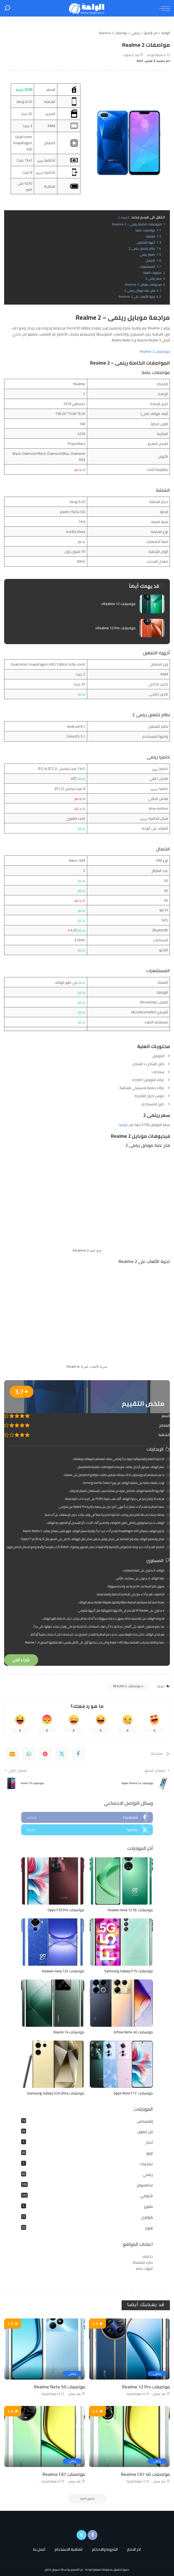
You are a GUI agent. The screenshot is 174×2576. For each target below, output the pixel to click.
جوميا (123, 1124)
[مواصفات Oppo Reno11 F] (121, 2064)
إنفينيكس (145, 2121)
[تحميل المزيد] (87, 2499)
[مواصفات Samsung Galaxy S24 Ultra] (52, 2064)
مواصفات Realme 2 (155, 351)
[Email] (12, 1754)
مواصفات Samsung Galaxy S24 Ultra (55, 2093)
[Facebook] (78, 1754)
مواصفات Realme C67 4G (145, 2474)
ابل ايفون (145, 2131)
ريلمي (148, 2174)
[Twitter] (62, 1754)
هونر (149, 2228)
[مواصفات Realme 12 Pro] (129, 2348)
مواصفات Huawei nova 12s (63, 1971)
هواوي (147, 2217)
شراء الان (21, 1660)
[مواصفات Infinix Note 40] (121, 2003)
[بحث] (7, 8)
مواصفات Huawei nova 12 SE (130, 1910)
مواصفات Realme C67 (64, 2474)
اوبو (149, 2153)
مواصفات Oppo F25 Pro (65, 1910)
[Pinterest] (45, 1754)
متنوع (148, 2206)
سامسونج (145, 2185)
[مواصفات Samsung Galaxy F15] (121, 1942)
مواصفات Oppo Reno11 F (133, 2093)
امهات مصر (144, 2268)
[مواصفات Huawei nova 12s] (52, 1942)
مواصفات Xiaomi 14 (68, 2032)
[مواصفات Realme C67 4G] (129, 2436)
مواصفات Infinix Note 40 (133, 2032)
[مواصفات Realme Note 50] (44, 2348)
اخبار (149, 2142)
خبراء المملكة (143, 2262)
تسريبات (146, 2163)
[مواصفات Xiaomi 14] (52, 2003)
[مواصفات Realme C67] (44, 2436)
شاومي (146, 2195)
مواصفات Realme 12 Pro (146, 2387)
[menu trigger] (163, 8)
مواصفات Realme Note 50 (59, 2387)
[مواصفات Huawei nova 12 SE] (121, 1881)
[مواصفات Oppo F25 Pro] (52, 1881)
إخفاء (123, 217)
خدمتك (147, 2256)
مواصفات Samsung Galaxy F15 (128, 1971)
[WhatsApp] (29, 1754)
